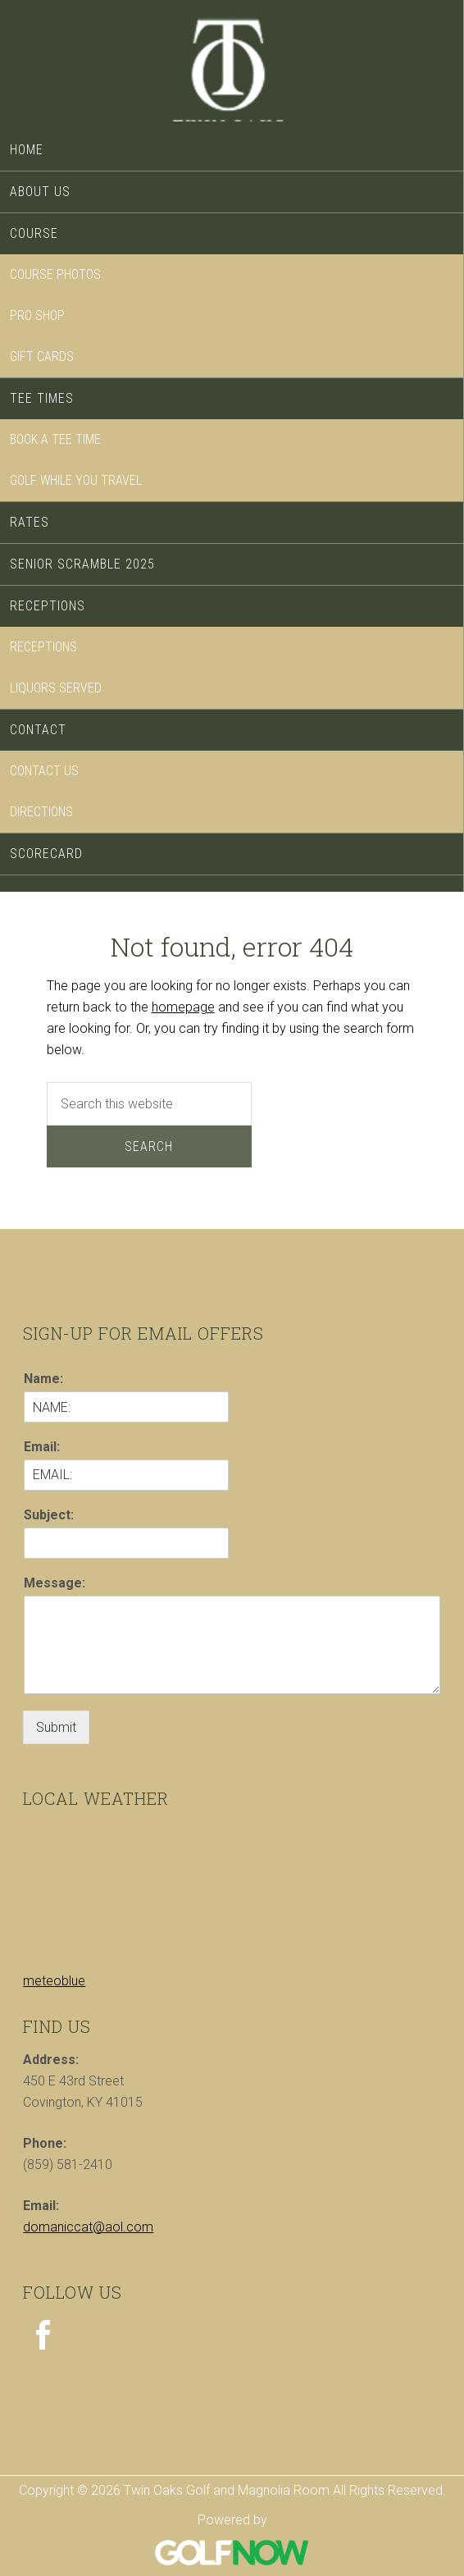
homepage (183, 1007)
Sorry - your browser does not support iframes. (146, 1882)
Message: (54, 1583)
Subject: (49, 1515)
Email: (42, 1447)
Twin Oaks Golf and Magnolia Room (232, 66)
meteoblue (54, 1981)
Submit (56, 1727)
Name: (43, 1378)
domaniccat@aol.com (88, 2227)
